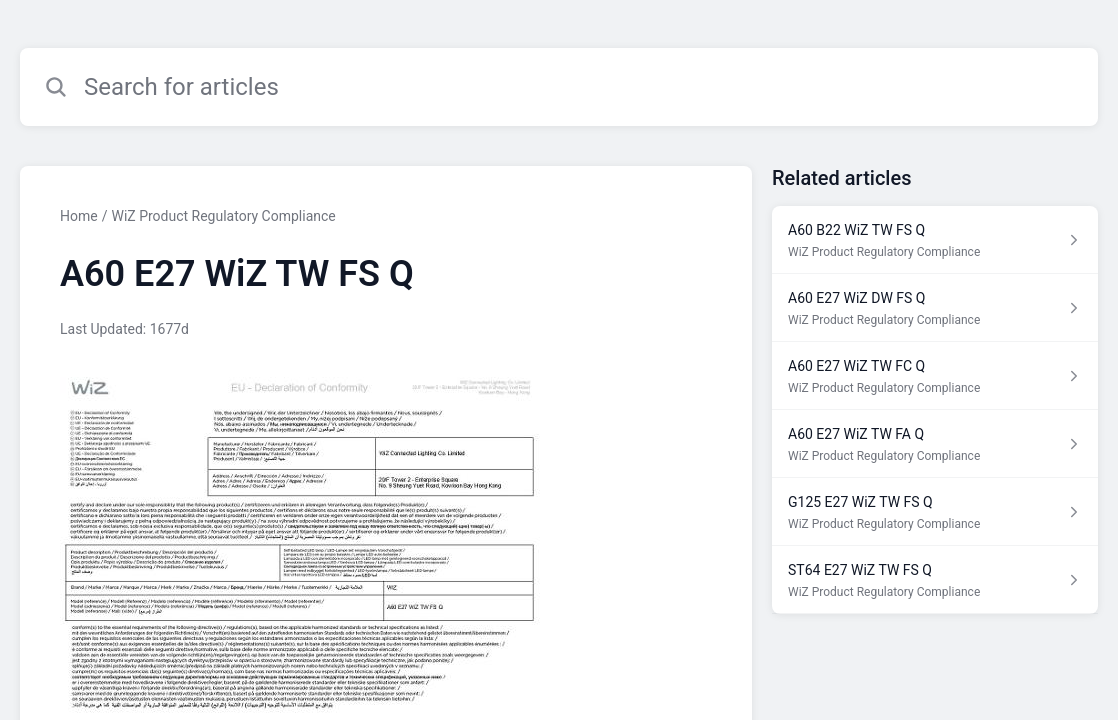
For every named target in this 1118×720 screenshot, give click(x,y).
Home (79, 216)
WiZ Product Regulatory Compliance (223, 216)
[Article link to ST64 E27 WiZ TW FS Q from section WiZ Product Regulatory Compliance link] (935, 580)
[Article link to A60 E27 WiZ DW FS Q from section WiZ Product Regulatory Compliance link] (935, 308)
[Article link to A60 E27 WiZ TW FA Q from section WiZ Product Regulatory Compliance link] (935, 444)
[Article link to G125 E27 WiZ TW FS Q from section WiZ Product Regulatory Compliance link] (935, 512)
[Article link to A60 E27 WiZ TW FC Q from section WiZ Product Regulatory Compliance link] (935, 376)
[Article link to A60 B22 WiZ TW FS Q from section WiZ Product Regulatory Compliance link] (935, 240)
